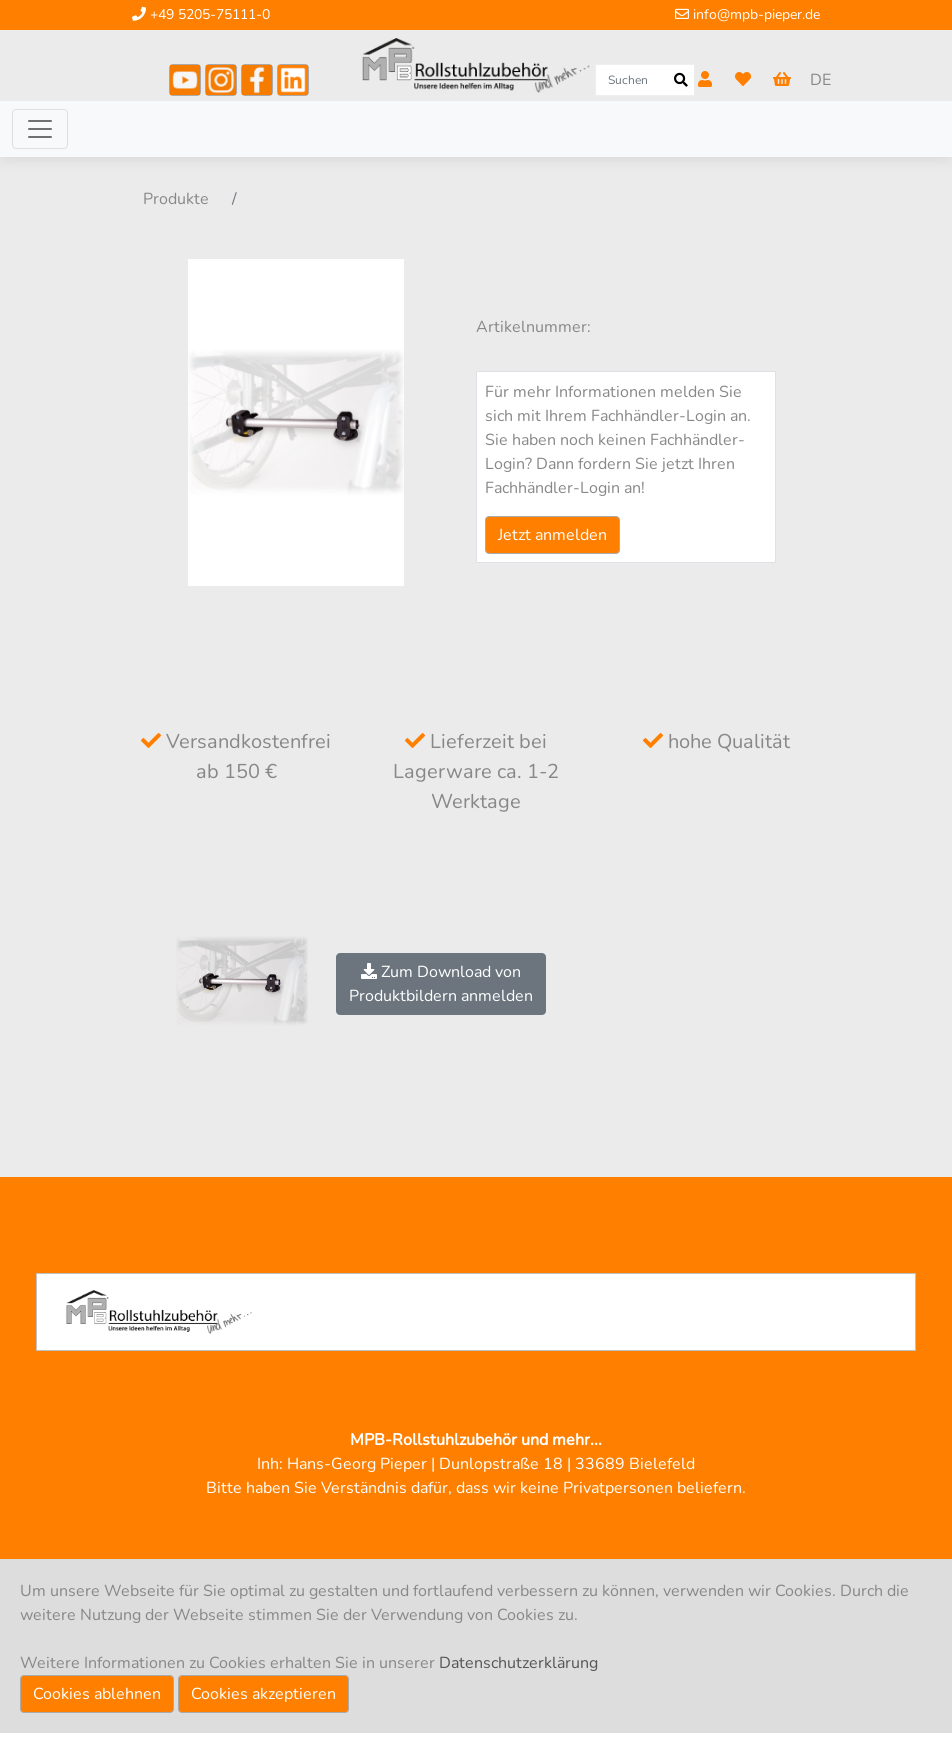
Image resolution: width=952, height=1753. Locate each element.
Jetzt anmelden (552, 535)
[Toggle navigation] (40, 129)
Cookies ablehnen (97, 1694)
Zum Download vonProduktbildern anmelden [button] (441, 984)
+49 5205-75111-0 (201, 14)
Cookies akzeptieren (263, 1694)
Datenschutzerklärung (518, 1663)
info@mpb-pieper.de (747, 14)
